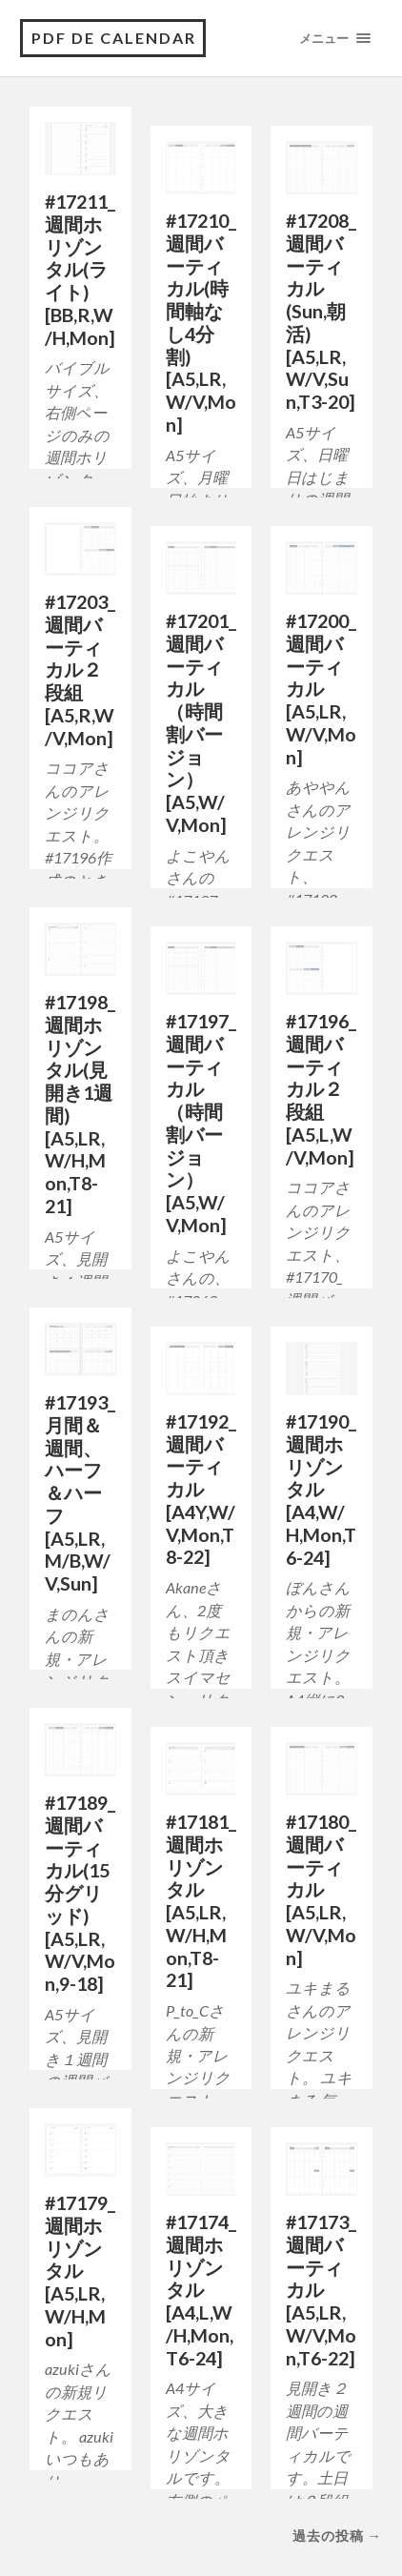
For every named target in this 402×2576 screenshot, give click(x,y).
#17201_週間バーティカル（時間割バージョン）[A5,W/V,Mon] (201, 722)
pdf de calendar (113, 38)
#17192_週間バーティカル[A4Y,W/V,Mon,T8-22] (201, 1489)
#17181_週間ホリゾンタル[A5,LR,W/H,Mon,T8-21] (201, 1900)
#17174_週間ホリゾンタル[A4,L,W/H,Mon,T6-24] (201, 2289)
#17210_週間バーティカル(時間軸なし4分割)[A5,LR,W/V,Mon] (201, 322)
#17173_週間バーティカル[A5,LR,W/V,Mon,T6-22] (321, 2289)
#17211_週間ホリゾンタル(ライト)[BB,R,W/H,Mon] (80, 269)
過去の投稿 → (337, 2535)
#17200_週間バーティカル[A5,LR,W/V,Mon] (321, 688)
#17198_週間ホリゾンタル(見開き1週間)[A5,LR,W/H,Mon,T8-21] (80, 1103)
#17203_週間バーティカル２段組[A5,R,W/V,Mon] (80, 669)
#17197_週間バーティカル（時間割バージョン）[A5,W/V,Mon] (201, 1122)
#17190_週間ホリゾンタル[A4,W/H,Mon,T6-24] (321, 1489)
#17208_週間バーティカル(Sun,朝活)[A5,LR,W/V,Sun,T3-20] (321, 311)
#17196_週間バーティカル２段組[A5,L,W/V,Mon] (321, 1088)
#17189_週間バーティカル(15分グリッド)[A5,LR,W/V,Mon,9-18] (80, 1893)
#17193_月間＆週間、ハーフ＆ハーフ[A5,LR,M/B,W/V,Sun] (80, 1492)
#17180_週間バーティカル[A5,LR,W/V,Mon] (321, 1889)
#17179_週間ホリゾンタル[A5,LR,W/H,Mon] (80, 2270)
